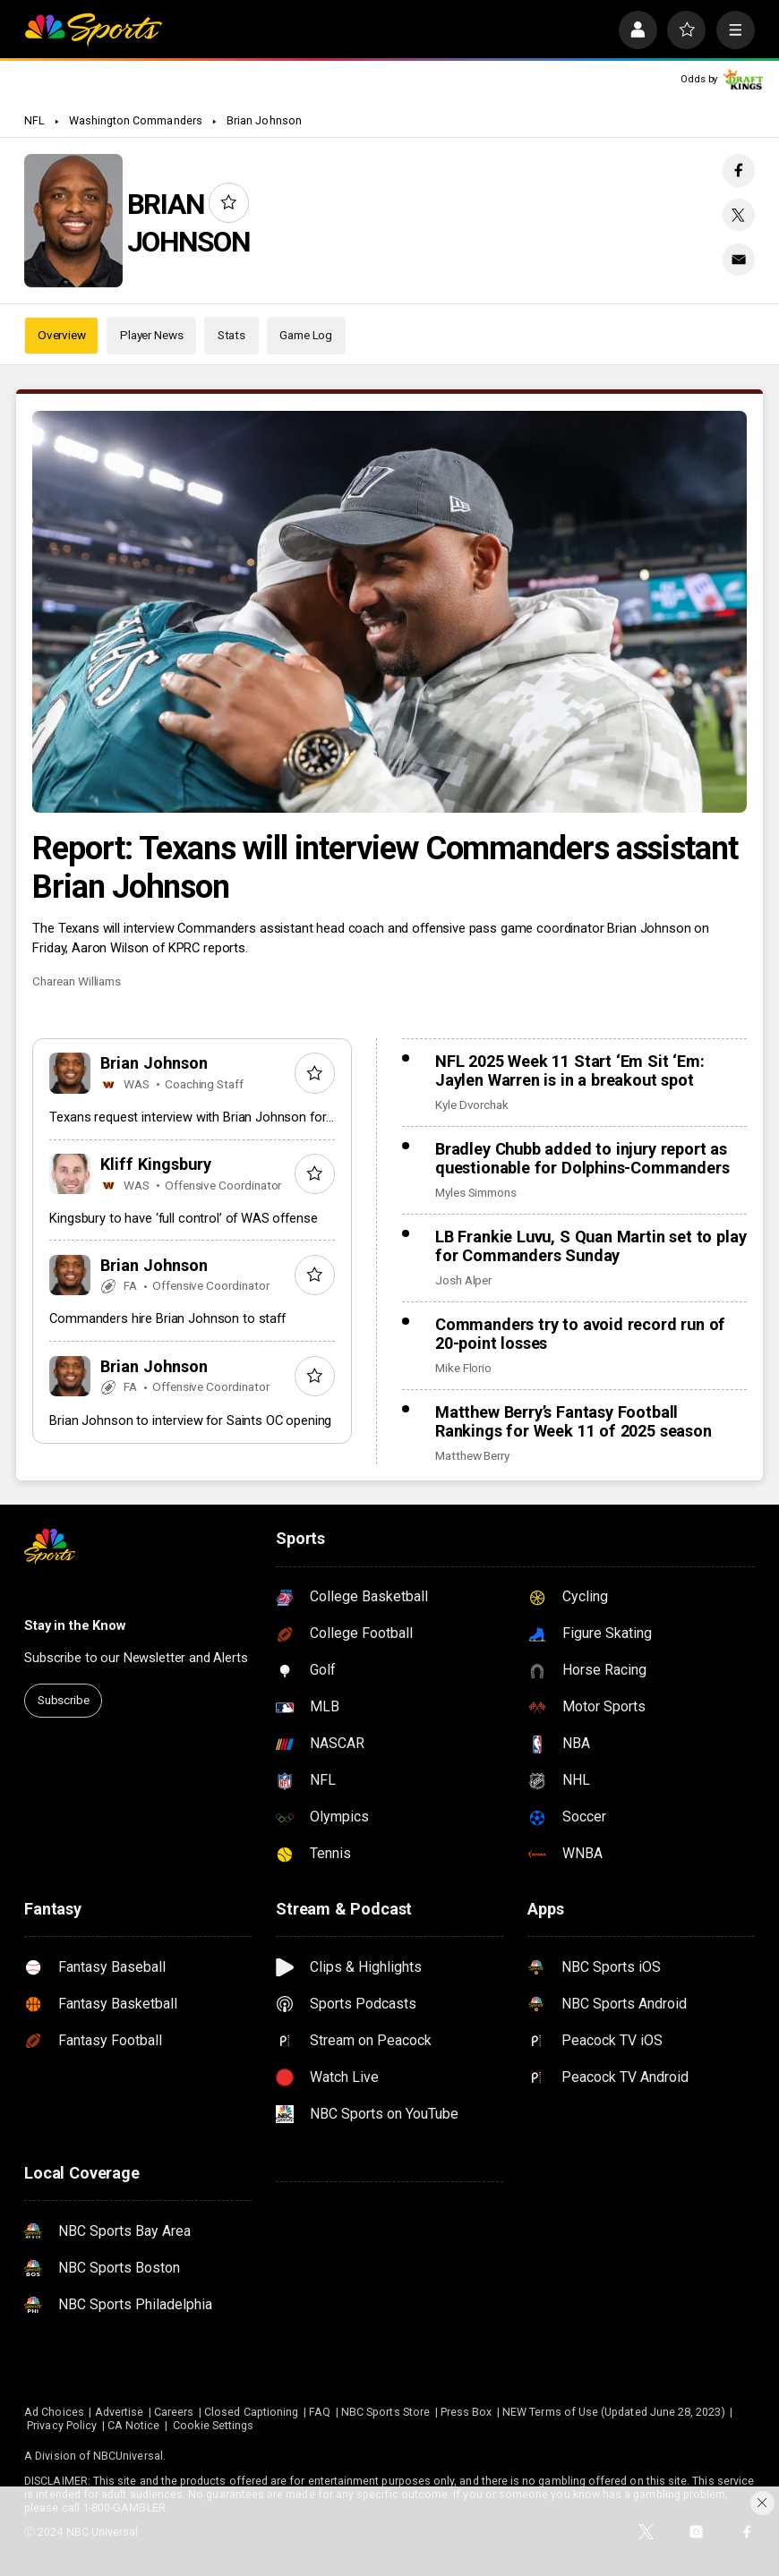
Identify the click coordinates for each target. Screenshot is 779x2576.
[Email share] (739, 259)
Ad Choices (54, 2411)
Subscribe (64, 1700)
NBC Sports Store (385, 2411)
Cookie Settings (213, 2425)
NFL (34, 120)
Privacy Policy (62, 2425)
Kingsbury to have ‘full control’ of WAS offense (183, 1218)
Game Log (305, 335)
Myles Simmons (476, 1192)
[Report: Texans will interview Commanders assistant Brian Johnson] (389, 612)
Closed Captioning (251, 2411)
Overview (62, 335)
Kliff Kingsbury (155, 1164)
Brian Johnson (264, 120)
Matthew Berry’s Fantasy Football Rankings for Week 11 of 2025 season (573, 1421)
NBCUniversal (128, 2455)
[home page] (93, 30)
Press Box (466, 2411)
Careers (173, 2411)
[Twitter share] (739, 215)
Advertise (119, 2411)
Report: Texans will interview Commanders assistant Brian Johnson (385, 867)
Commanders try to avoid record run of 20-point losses (580, 1333)
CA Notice (133, 2425)
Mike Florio (463, 1368)
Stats (231, 335)
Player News (152, 335)
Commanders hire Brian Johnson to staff (167, 1318)
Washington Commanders (135, 120)
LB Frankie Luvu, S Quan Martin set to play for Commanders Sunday (590, 1246)
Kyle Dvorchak (472, 1104)
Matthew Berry (472, 1455)
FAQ (319, 2411)
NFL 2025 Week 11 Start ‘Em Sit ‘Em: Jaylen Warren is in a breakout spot (570, 1070)
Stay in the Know (74, 1625)
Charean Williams (76, 981)
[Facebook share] (739, 170)
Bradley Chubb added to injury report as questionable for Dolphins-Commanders (582, 1158)
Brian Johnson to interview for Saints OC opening (190, 1420)
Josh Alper (463, 1280)
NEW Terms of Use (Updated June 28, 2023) (613, 2411)
